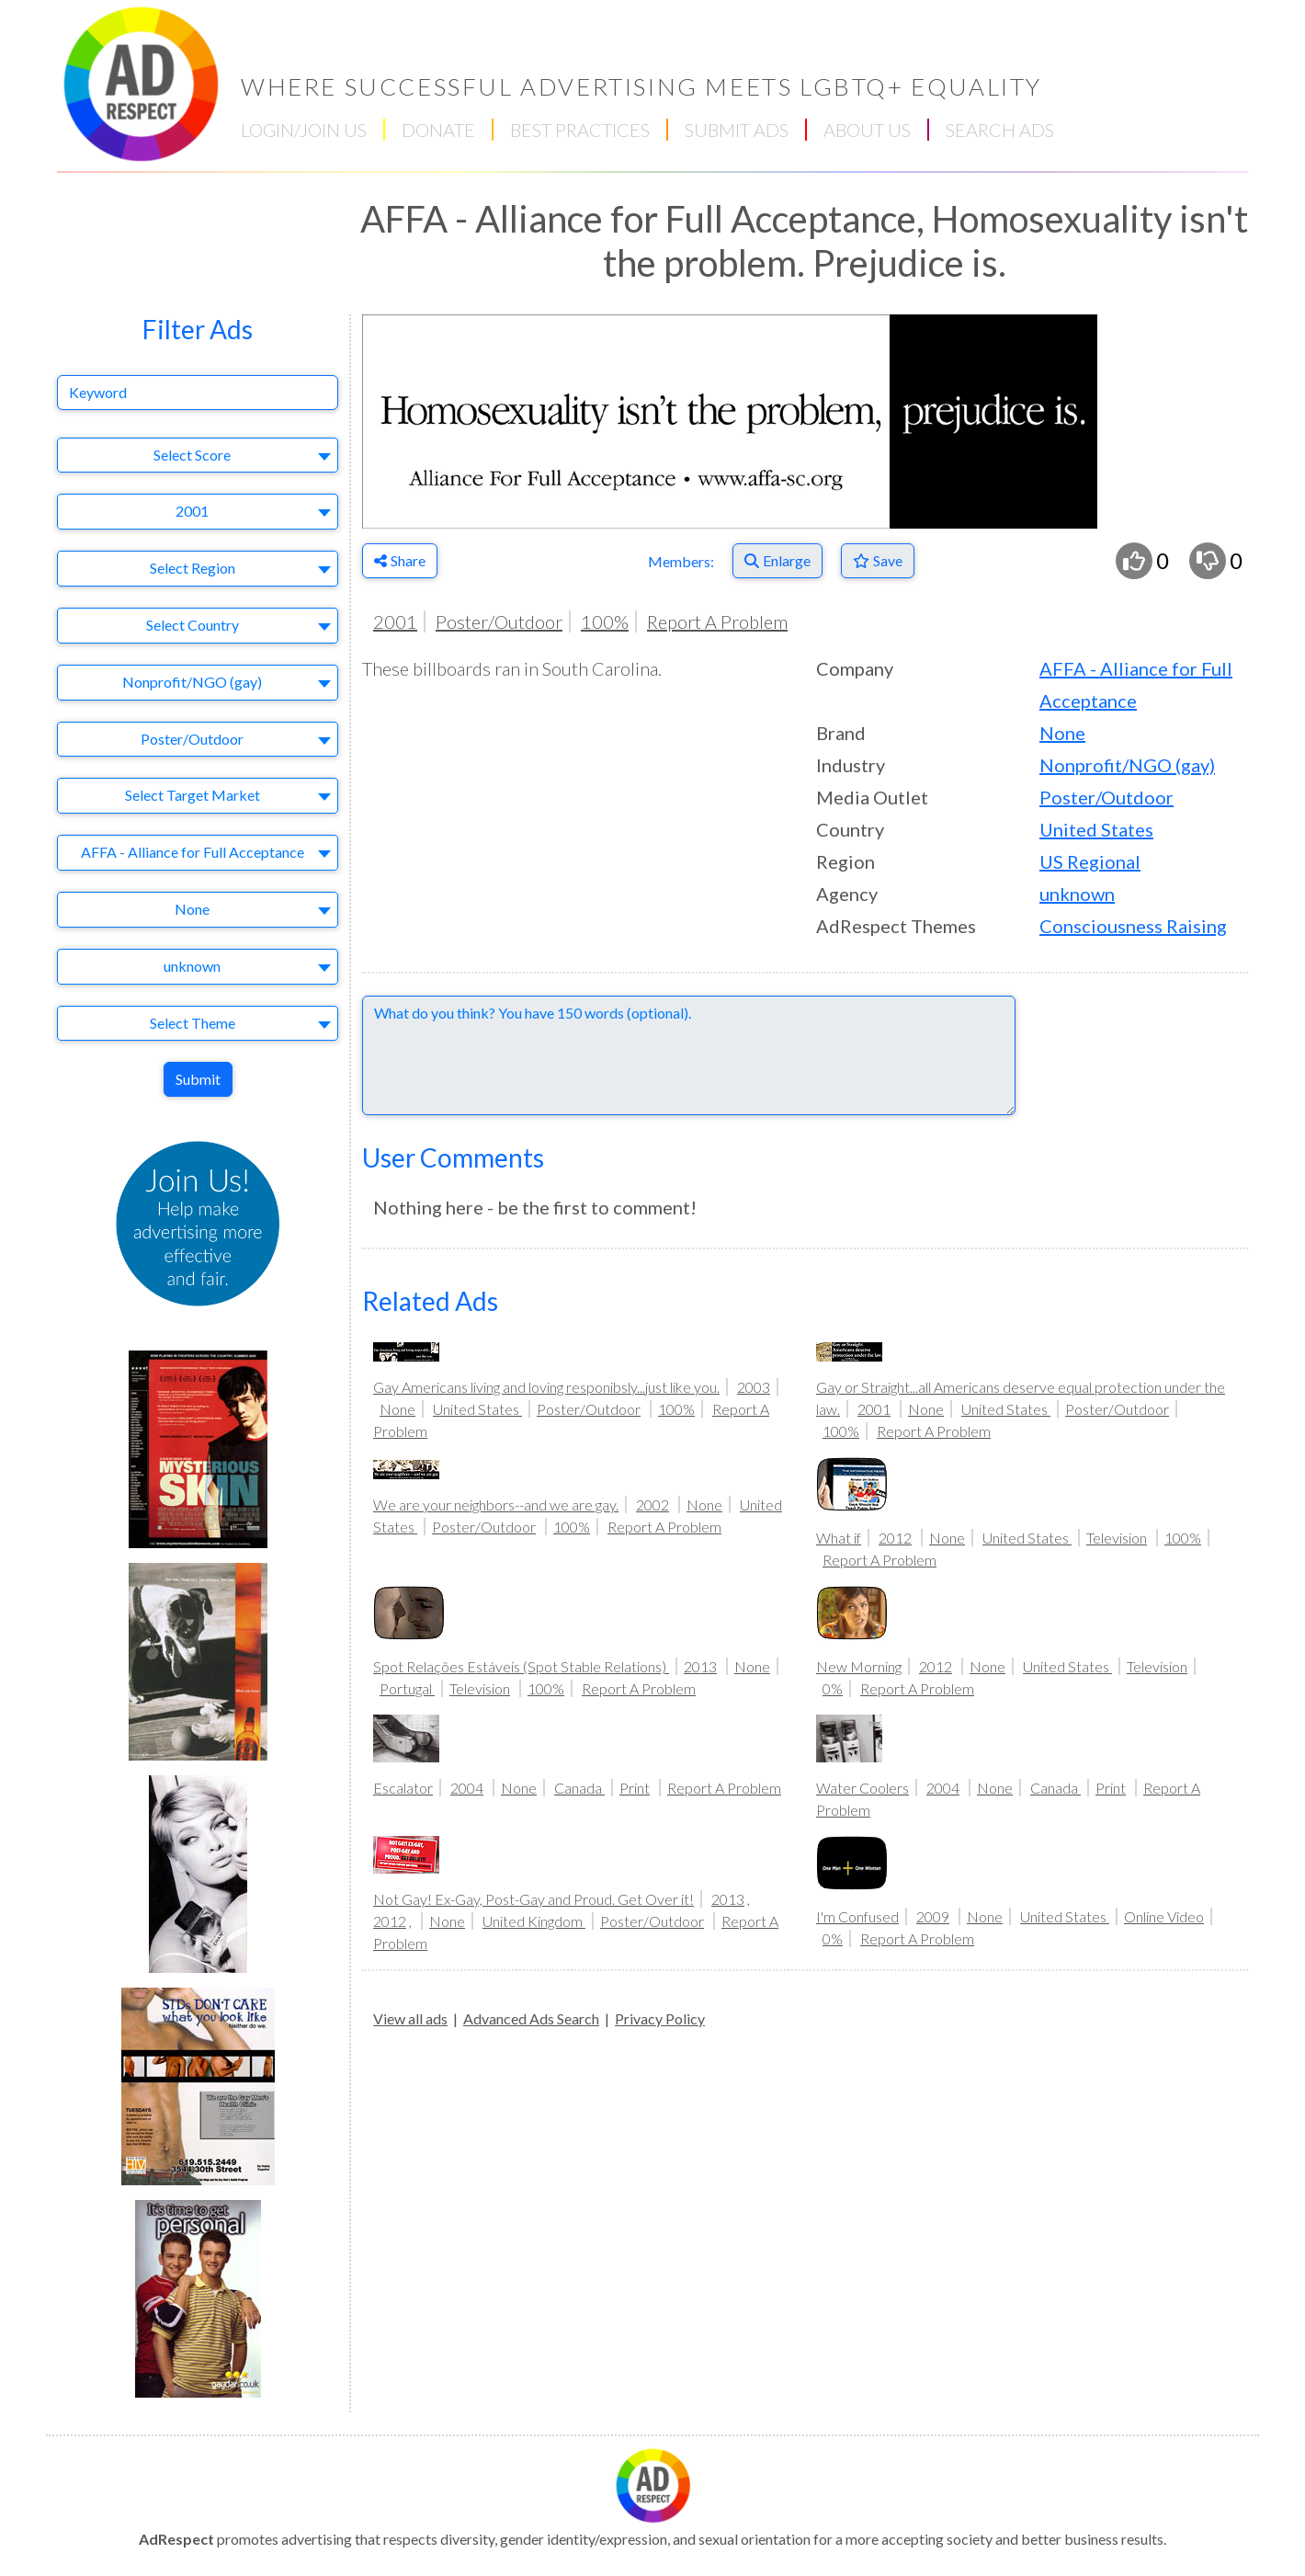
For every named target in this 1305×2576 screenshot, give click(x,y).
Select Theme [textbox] (192, 1023)
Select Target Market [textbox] (192, 795)
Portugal (407, 1688)
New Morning (859, 1666)
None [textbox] (192, 909)
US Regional (1089, 861)
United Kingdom (533, 1921)
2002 (652, 1504)
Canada (579, 1787)
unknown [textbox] (192, 966)
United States (1096, 829)
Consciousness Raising (1133, 926)
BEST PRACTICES (580, 130)
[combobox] (197, 455)
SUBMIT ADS (737, 130)
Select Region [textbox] (192, 567)
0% (833, 1688)
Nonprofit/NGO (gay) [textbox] (192, 681)
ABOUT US (867, 130)
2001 (395, 621)
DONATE (438, 130)
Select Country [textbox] (192, 624)
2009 (932, 1916)
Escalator (403, 1787)
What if (838, 1537)
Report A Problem (717, 621)
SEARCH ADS (1000, 130)
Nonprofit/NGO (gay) (1127, 765)
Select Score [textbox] (192, 454)
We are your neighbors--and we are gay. (495, 1504)
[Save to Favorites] (877, 560)
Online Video (1164, 1916)
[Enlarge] (777, 560)
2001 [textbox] (192, 510)
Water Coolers (862, 1787)
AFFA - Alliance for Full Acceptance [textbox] (192, 852)
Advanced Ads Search (531, 2018)
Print (634, 1787)
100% (605, 621)
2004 (466, 1787)
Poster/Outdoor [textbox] (192, 738)
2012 (895, 1537)
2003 (753, 1387)
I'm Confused (857, 1916)
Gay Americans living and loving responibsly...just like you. (546, 1387)
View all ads (410, 2018)
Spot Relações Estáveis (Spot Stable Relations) (521, 1666)
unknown (1077, 894)
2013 (700, 1666)
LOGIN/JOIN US (304, 130)
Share (400, 560)
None (1062, 733)
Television (1116, 1537)
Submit (198, 1079)
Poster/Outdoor (499, 621)
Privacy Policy (660, 2018)
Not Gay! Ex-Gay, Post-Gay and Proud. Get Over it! (533, 1899)
